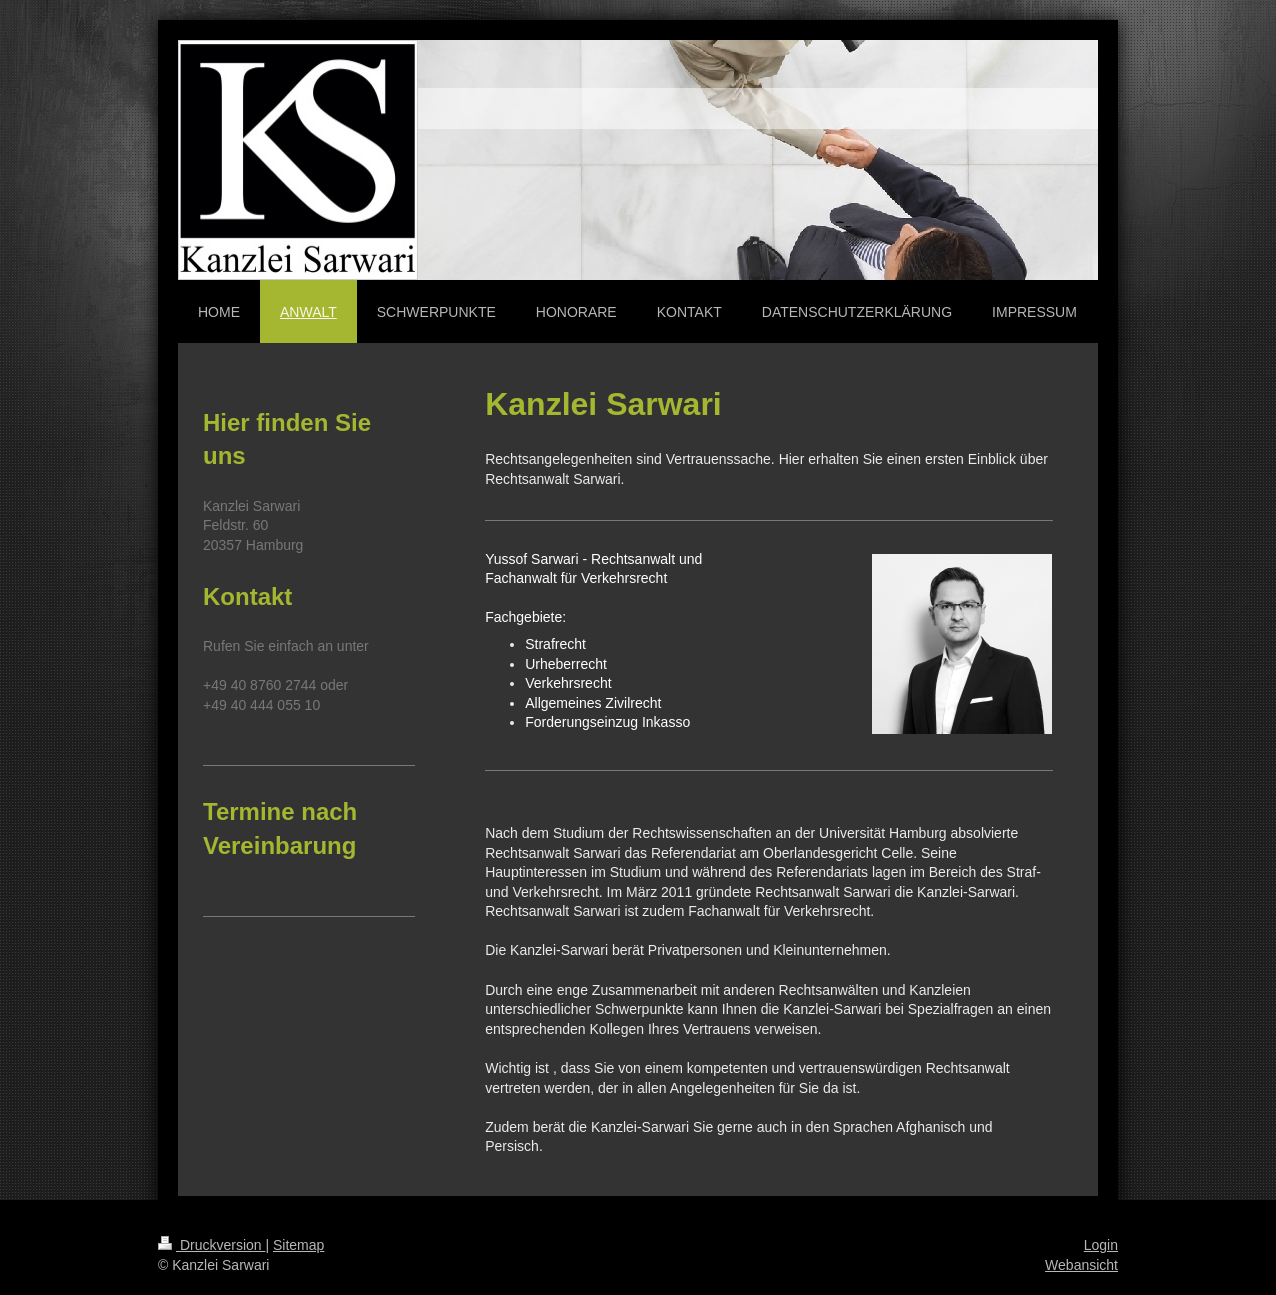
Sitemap (298, 1245)
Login (1101, 1245)
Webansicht (1081, 1265)
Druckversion (211, 1245)
